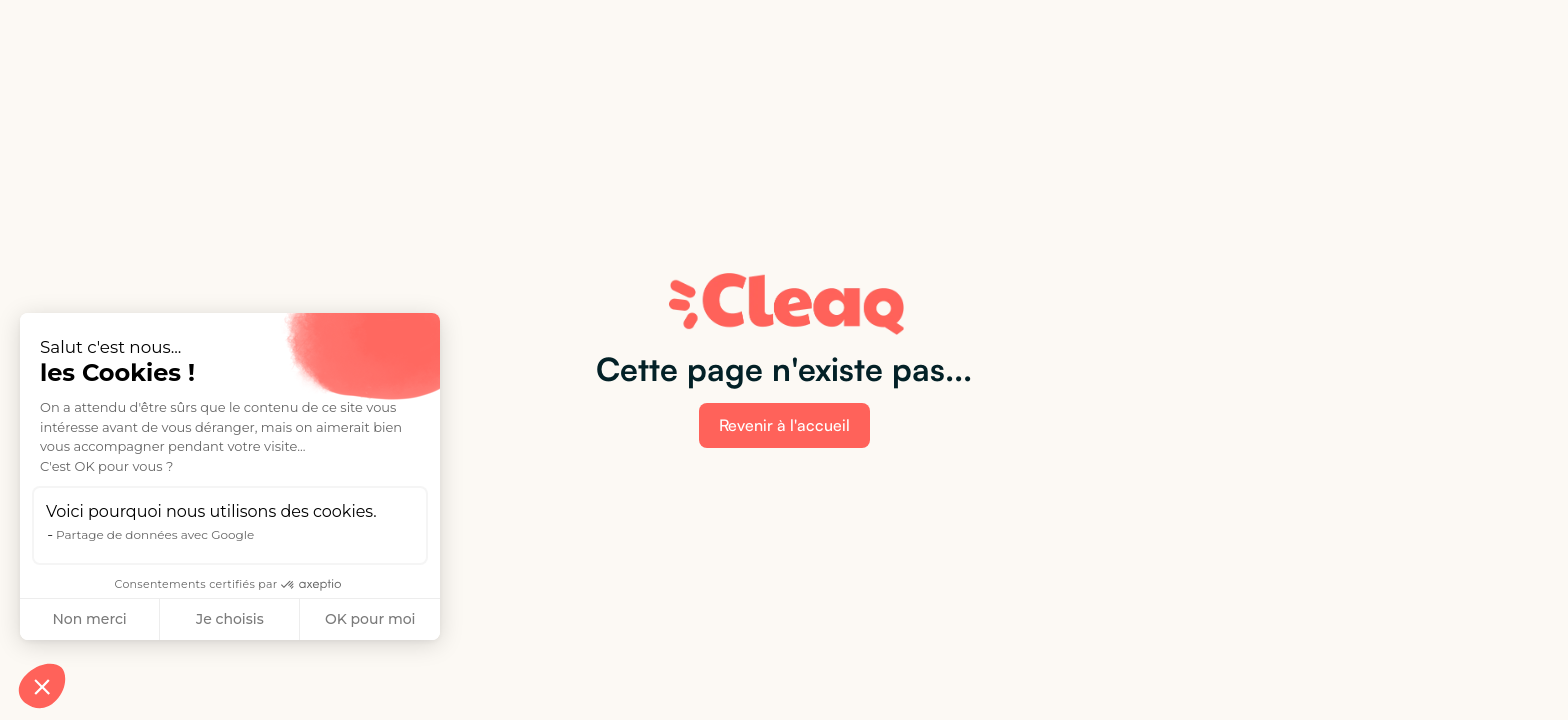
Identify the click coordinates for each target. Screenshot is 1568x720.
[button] (42, 686)
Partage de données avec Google (155, 534)
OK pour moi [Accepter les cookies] (370, 619)
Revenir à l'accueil (784, 425)
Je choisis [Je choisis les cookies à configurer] (230, 619)
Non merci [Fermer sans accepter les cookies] (89, 619)
